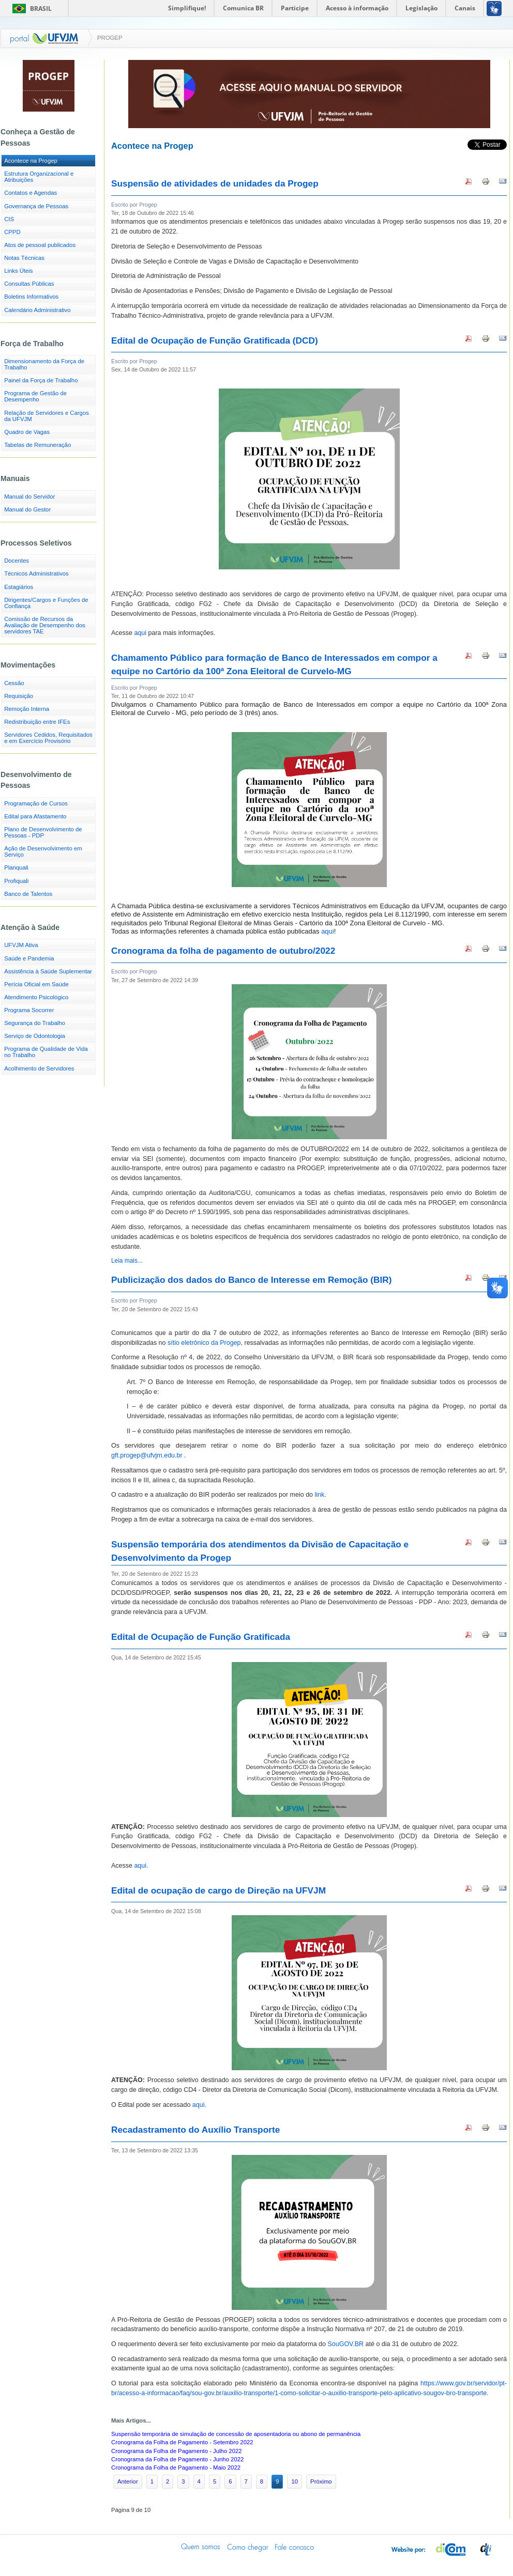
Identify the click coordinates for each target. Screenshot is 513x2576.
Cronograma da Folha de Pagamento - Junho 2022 (177, 2459)
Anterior (127, 2481)
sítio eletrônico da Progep (204, 1342)
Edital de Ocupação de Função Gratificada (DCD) (214, 340)
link (319, 1494)
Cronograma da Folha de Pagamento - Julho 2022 (176, 2451)
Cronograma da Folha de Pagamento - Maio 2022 (175, 2467)
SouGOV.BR (345, 2344)
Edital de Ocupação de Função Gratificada (200, 1637)
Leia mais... (127, 1260)
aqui (140, 633)
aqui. (141, 1865)
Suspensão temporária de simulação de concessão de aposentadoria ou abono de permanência (235, 2434)
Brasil (41, 8)
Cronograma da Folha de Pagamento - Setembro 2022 (182, 2442)
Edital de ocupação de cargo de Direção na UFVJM (218, 1890)
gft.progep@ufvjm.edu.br (147, 1455)
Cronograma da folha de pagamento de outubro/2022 (223, 950)
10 (294, 2481)
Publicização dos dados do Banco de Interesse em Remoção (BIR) (251, 1280)
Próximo (321, 2481)
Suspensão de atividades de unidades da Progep (215, 183)
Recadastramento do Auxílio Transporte (195, 2129)
